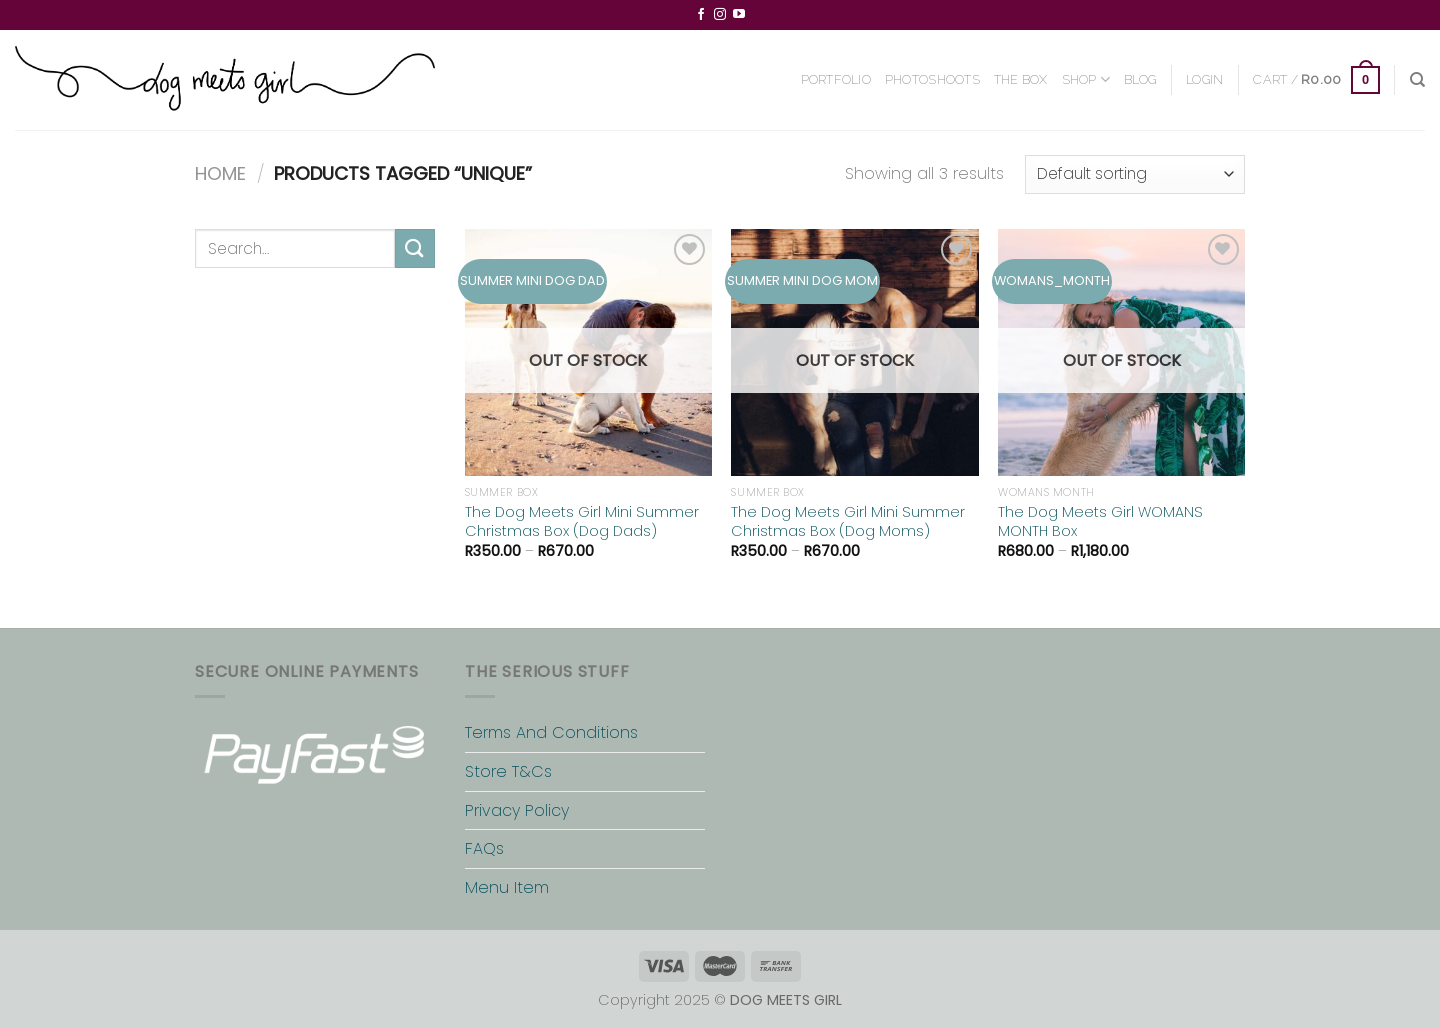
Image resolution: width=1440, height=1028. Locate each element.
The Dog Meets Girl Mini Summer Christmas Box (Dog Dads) (582, 521)
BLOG (1140, 79)
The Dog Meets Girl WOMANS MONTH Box (1100, 521)
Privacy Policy (517, 810)
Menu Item (507, 887)
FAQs (484, 848)
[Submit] (415, 248)
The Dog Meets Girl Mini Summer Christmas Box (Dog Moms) (848, 521)
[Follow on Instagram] (720, 15)
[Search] (1417, 80)
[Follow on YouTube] (739, 15)
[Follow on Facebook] (701, 15)
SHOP (1086, 79)
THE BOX (1021, 79)
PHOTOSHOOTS (932, 79)
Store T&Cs (508, 771)
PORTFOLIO (836, 79)
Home (220, 173)
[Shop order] (1135, 174)
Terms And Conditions (551, 732)
